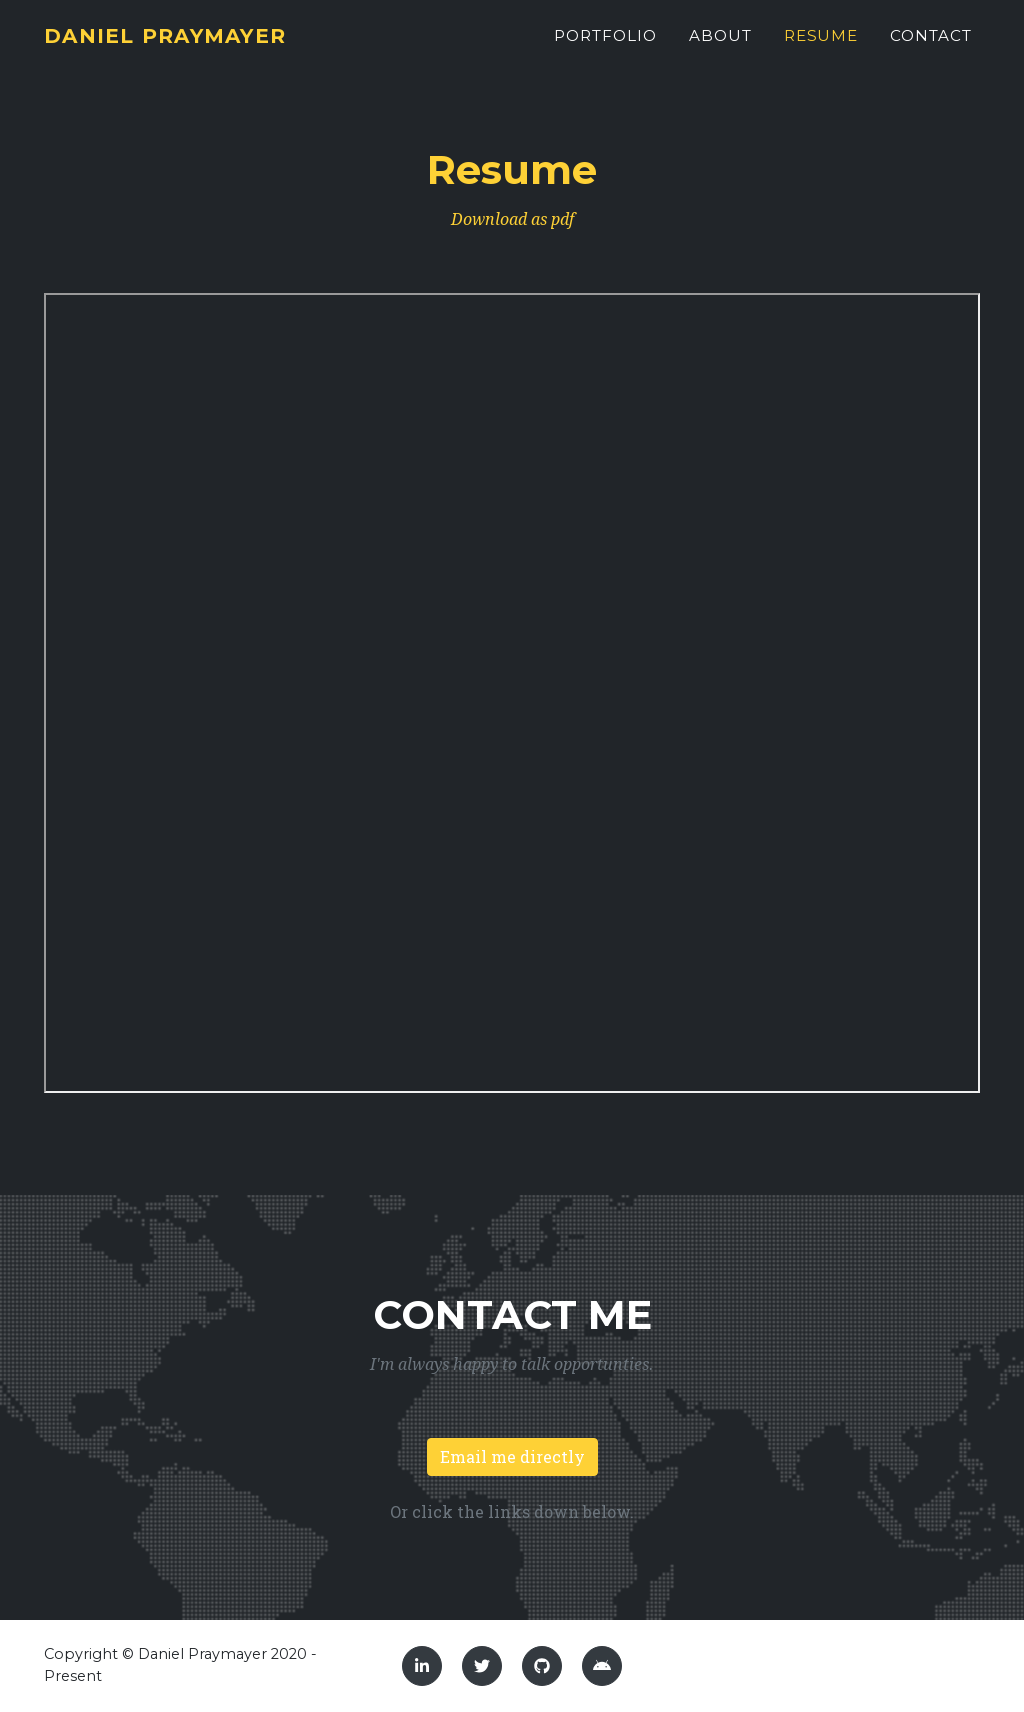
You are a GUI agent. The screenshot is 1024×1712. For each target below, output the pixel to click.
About (720, 46)
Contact (931, 46)
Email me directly (512, 1456)
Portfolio (605, 46)
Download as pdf (512, 219)
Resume (821, 46)
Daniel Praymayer (187, 46)
